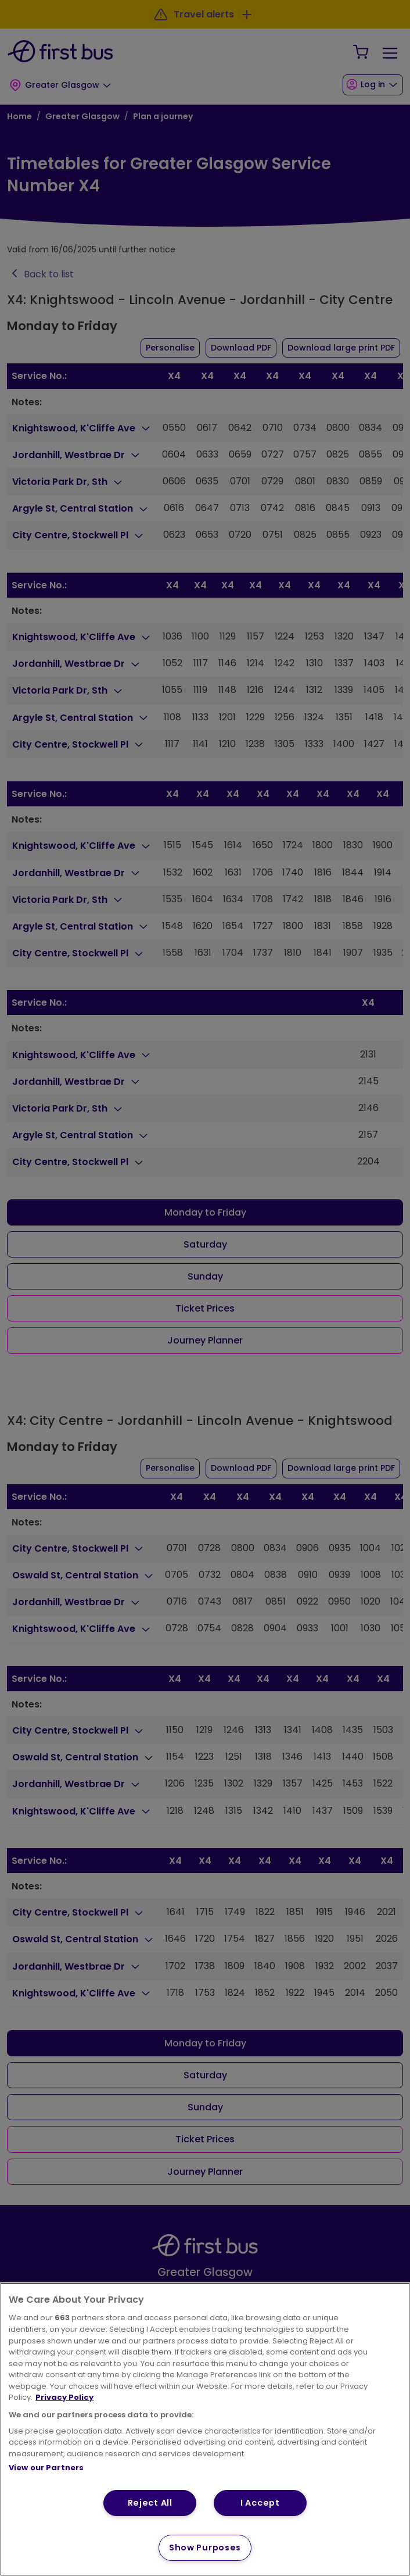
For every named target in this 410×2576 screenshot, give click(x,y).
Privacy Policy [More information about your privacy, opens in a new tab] (64, 2397)
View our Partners (46, 2467)
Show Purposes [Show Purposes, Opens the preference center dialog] (205, 2547)
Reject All (150, 2503)
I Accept (260, 2503)
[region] (205, 2429)
